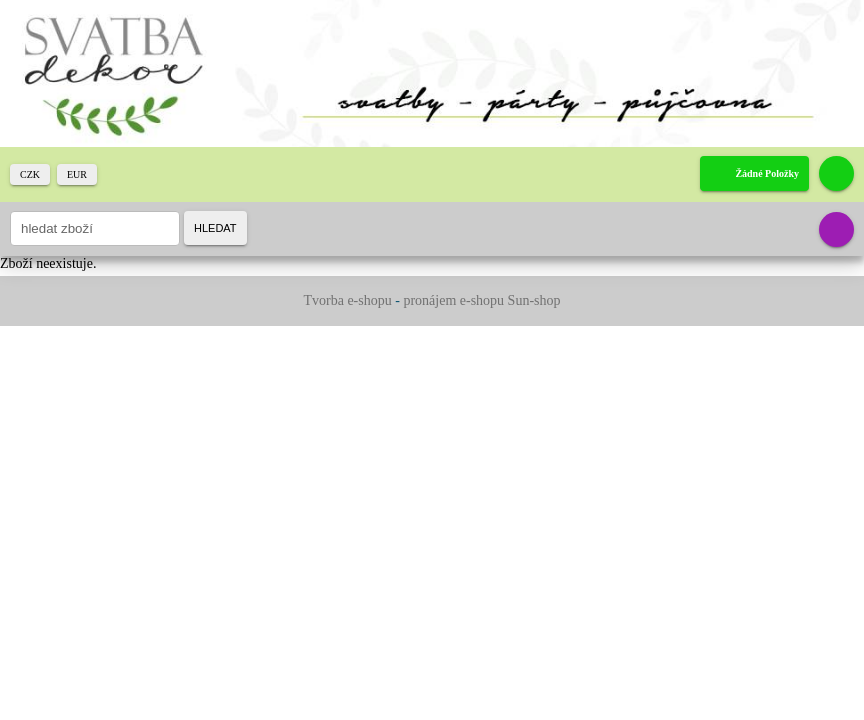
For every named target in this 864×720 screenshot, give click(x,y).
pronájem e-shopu (453, 300)
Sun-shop (534, 300)
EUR (77, 174)
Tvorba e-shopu (347, 300)
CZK (30, 174)
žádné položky (767, 173)
